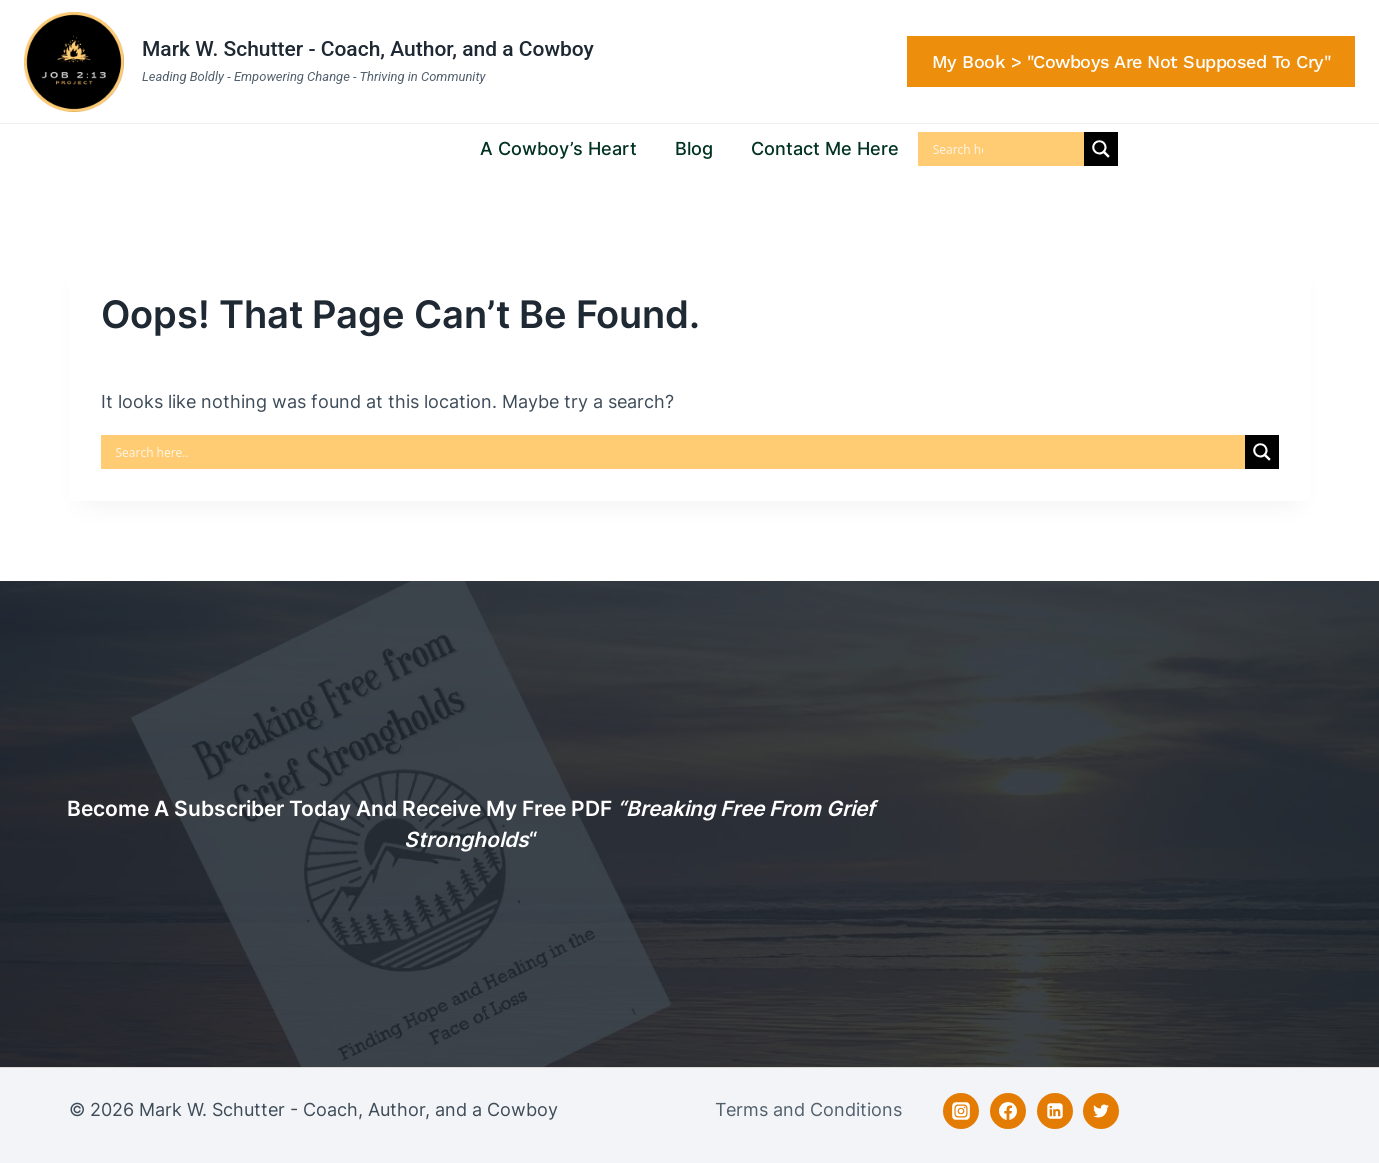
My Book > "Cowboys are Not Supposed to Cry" (1131, 61)
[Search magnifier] (1101, 149)
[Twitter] (1101, 1111)
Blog (694, 148)
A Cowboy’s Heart (558, 148)
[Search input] (958, 149)
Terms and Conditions (808, 1109)
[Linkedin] (1055, 1111)
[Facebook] (1008, 1111)
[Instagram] (961, 1111)
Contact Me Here (825, 148)
